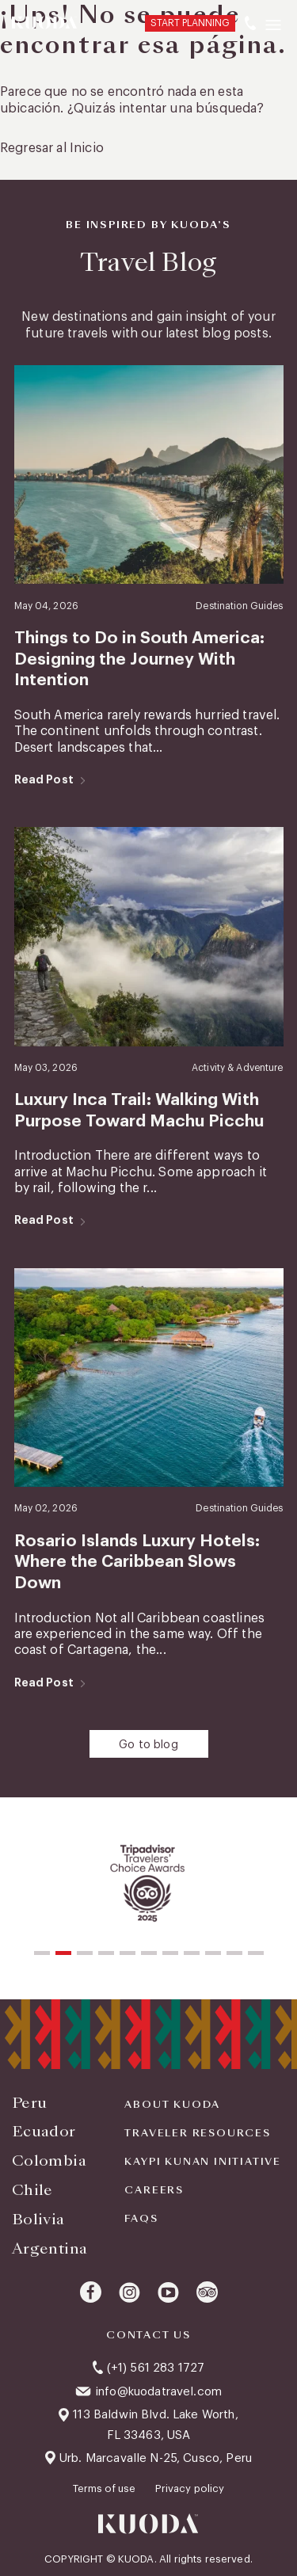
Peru (29, 2102)
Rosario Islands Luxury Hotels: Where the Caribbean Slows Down (137, 1562)
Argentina (49, 2248)
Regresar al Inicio (52, 148)
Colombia (49, 2160)
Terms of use (106, 2488)
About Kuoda (172, 2104)
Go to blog (148, 1745)
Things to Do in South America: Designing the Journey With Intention (139, 659)
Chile (32, 2190)
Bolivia (38, 2219)
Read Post (44, 779)
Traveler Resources (197, 2133)
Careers (154, 2190)
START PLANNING (190, 23)
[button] (42, 1953)
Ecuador (44, 2131)
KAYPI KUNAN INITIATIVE (202, 2161)
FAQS (141, 2218)
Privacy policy (189, 2488)
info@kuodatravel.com (158, 2392)
